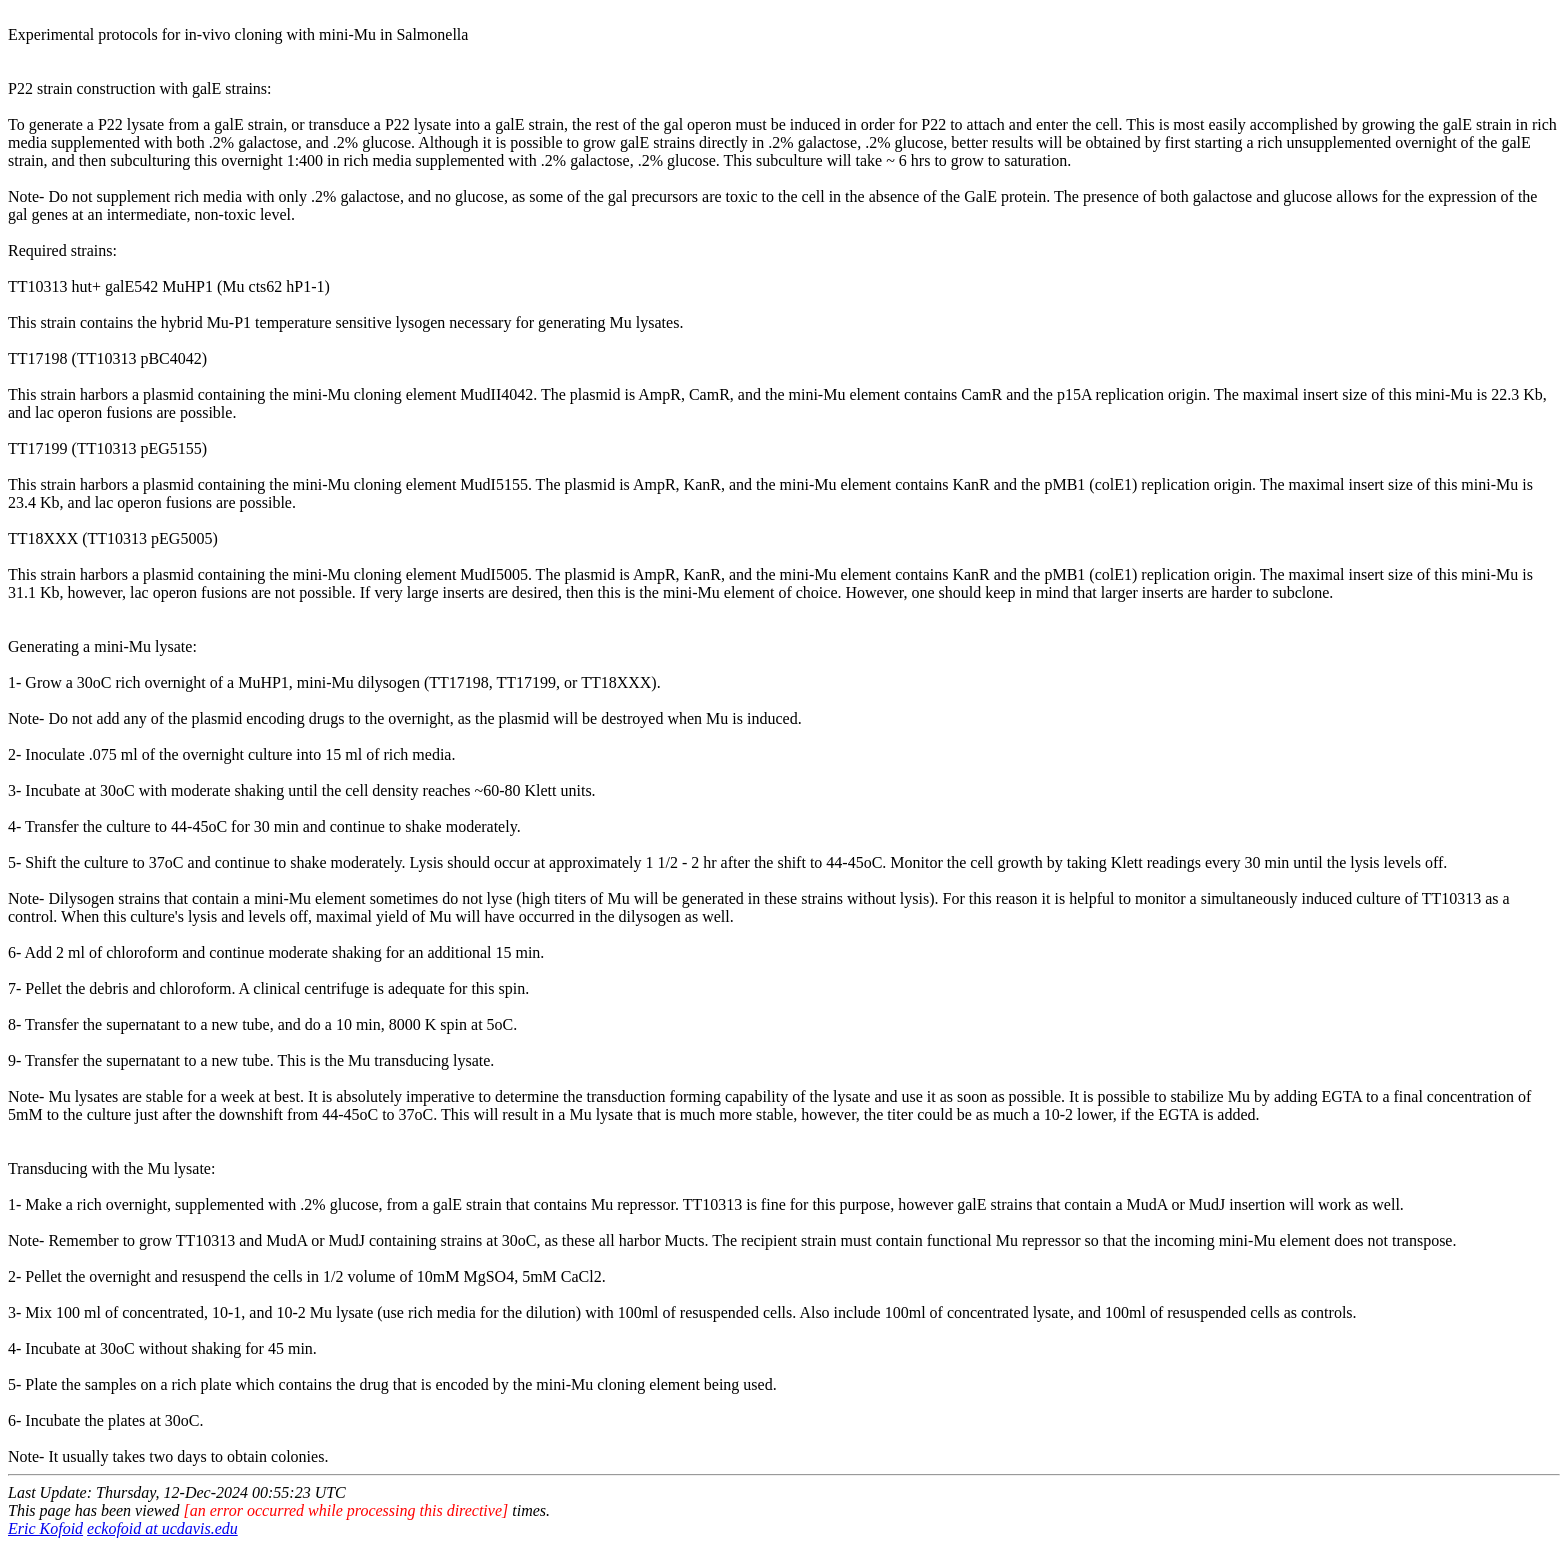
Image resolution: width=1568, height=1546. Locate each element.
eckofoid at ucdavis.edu (162, 1528)
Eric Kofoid (45, 1528)
